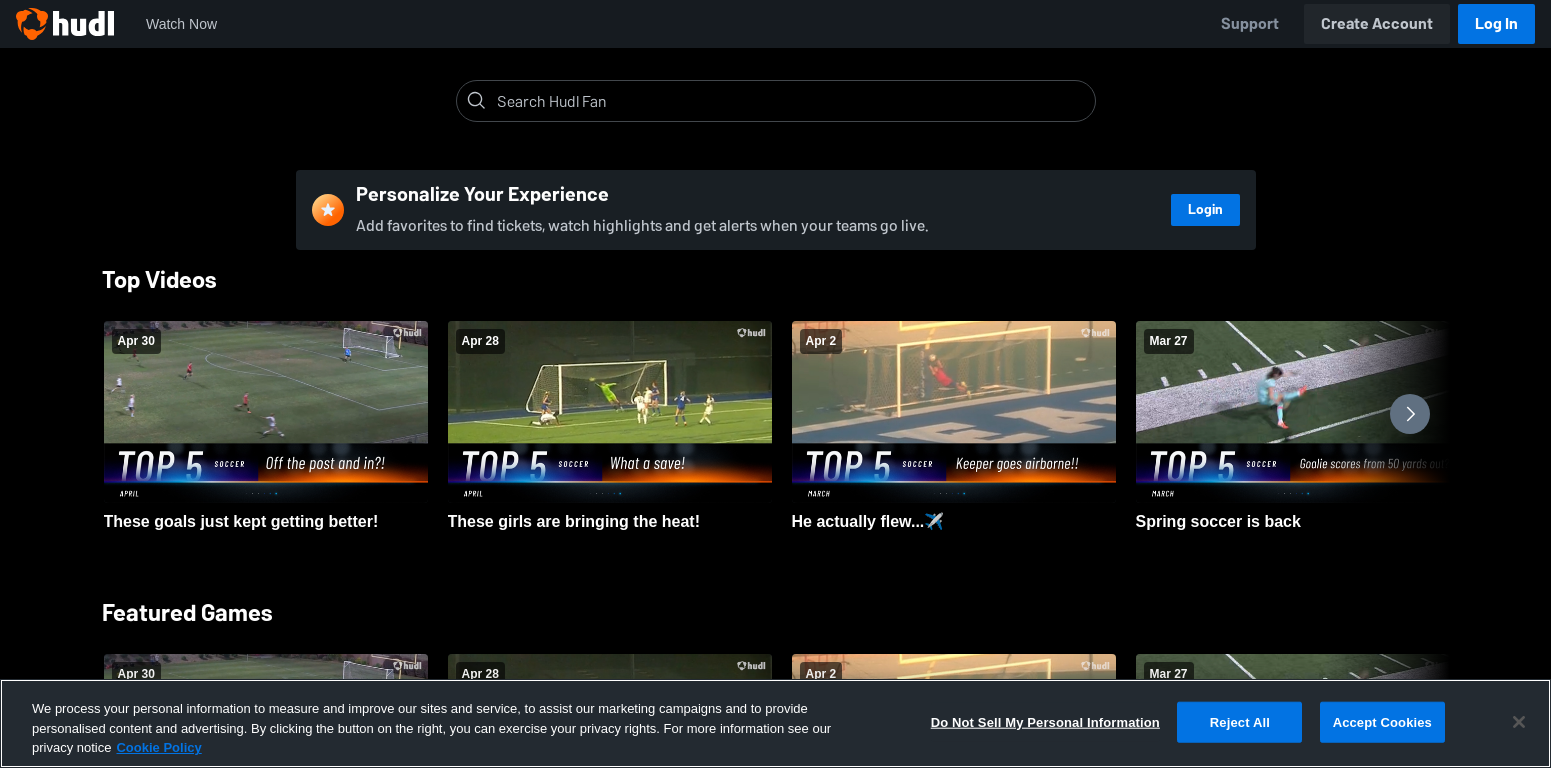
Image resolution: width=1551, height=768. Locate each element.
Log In (1496, 23)
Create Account (1377, 23)
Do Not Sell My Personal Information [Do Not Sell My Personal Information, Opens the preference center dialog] (1045, 721)
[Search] (792, 101)
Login (1205, 209)
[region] (775, 723)
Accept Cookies (1382, 721)
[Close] (1519, 722)
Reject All (1240, 721)
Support (1250, 23)
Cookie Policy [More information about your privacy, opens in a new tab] (158, 747)
